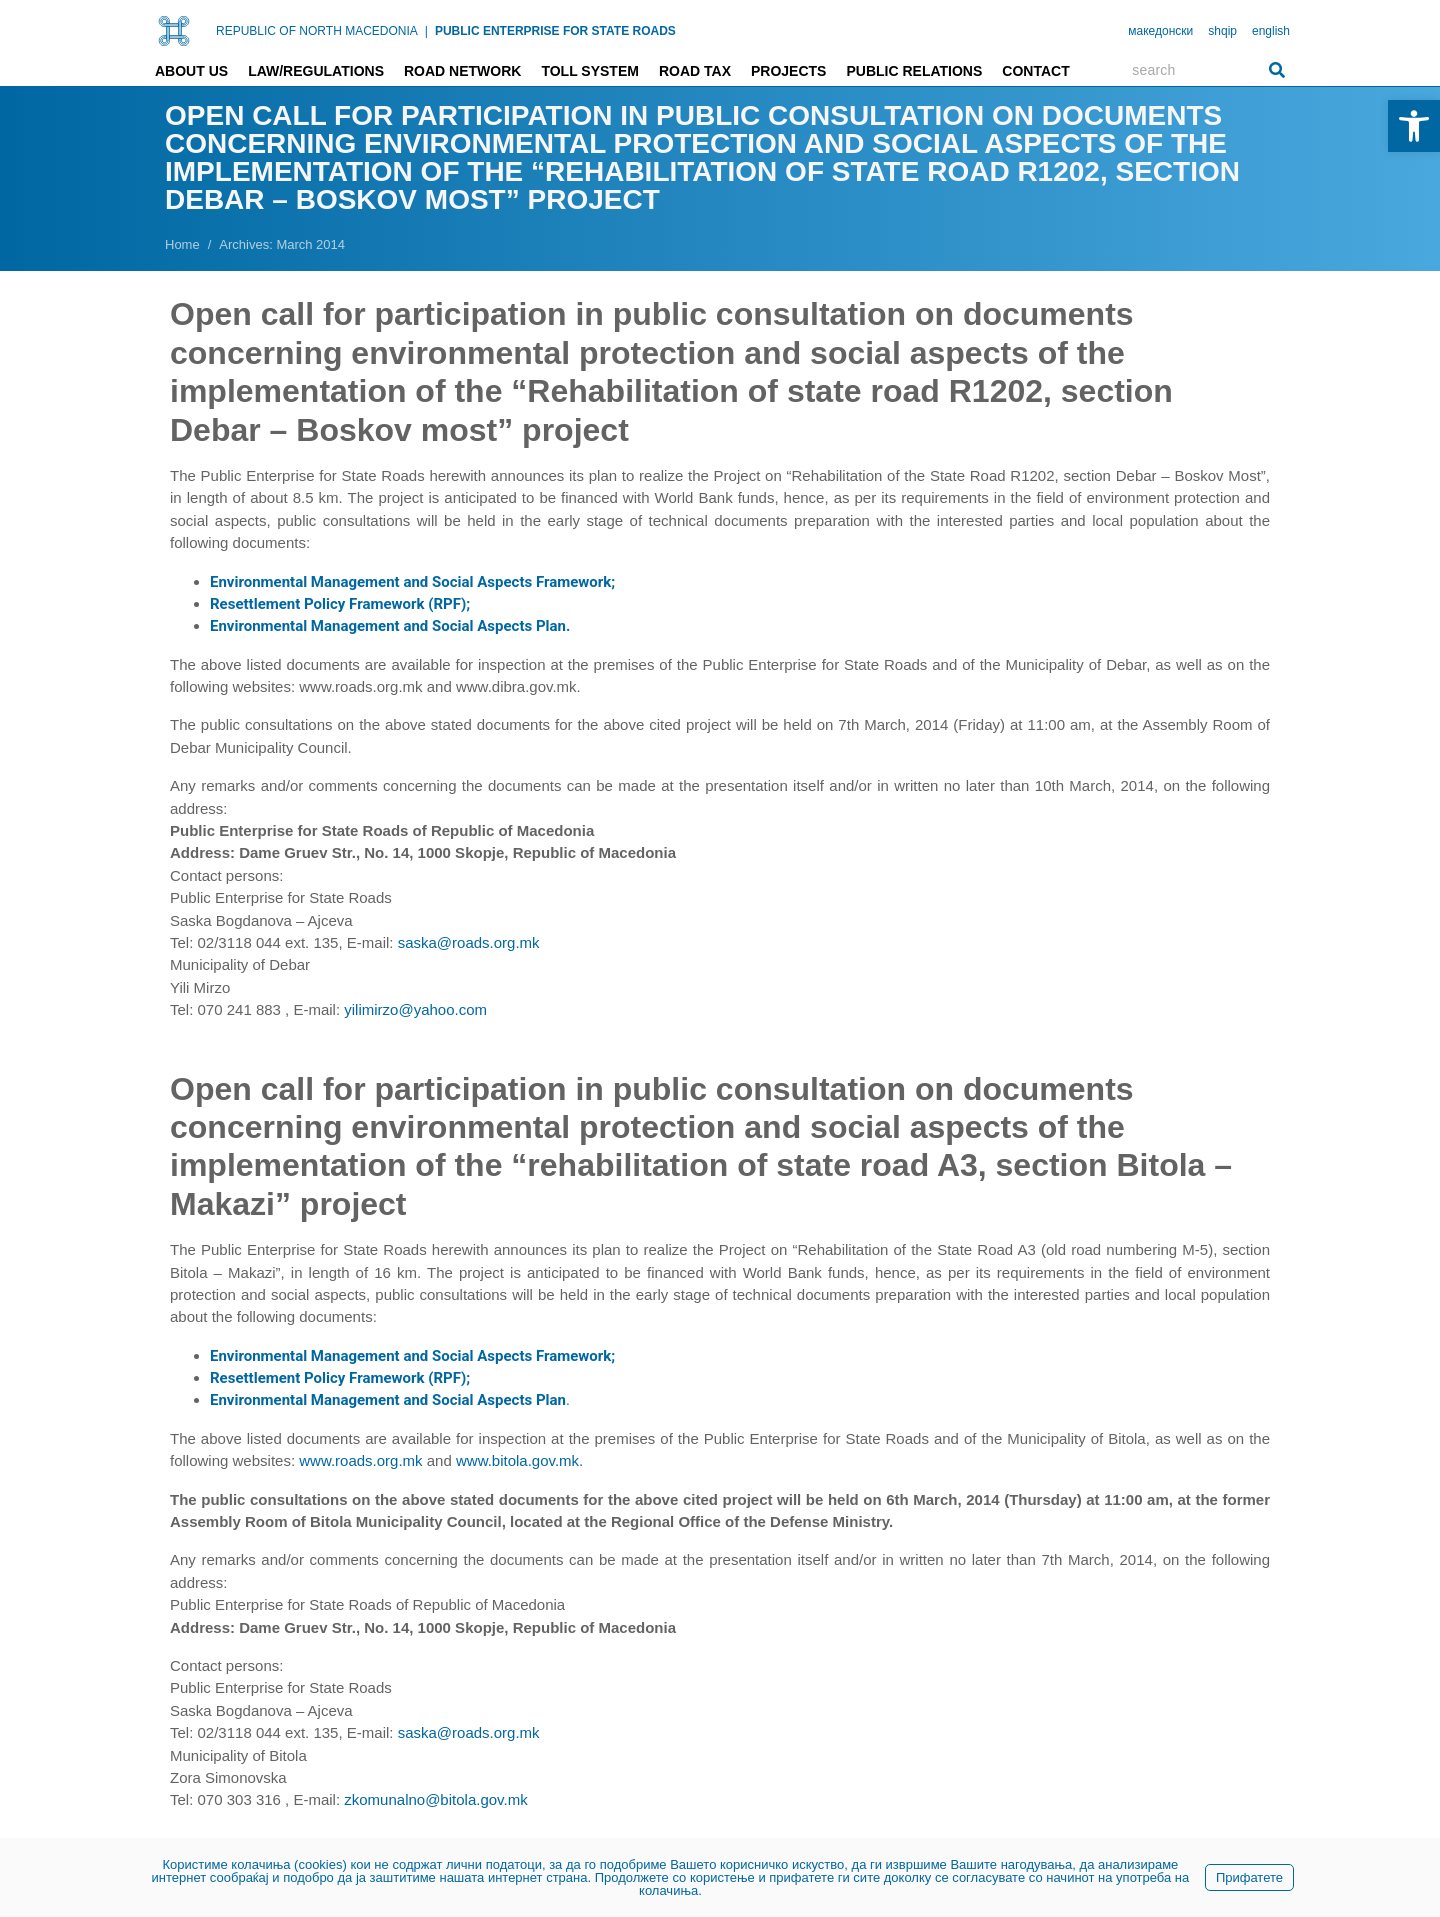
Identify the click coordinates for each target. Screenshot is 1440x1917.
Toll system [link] (590, 71)
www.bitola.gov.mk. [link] (519, 1460)
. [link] (390, 1400)
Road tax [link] (695, 71)
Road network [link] (462, 71)
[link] (1414, 126)
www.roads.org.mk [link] (360, 1460)
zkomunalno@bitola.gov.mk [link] (435, 1799)
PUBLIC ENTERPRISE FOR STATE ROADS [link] (555, 31)
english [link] (1271, 31)
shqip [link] (1222, 31)
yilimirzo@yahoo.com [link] (415, 1009)
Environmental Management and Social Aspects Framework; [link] (412, 582)
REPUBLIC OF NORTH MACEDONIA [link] (317, 31)
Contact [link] (1035, 71)
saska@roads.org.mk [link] (469, 942)
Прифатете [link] (1249, 1877)
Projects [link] (788, 71)
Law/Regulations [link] (316, 71)
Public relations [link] (914, 71)
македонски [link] (1160, 31)
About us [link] (191, 71)
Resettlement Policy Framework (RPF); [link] (340, 604)
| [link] (426, 31)
